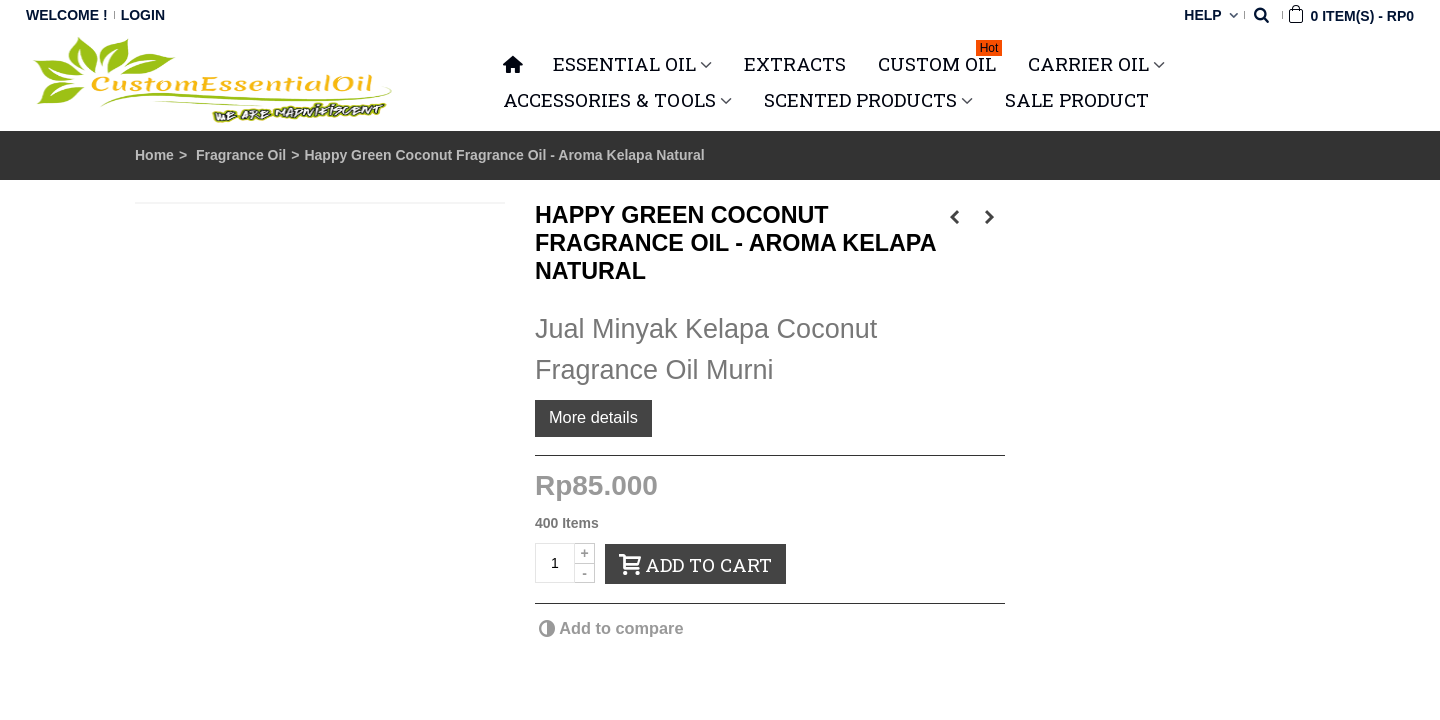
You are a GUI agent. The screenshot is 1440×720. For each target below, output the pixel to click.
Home (154, 155)
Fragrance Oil (241, 155)
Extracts (795, 63)
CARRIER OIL (1088, 63)
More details (593, 417)
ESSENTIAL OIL (624, 63)
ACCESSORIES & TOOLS (609, 99)
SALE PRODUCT (1077, 99)
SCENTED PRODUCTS (860, 99)
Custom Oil (940, 61)
